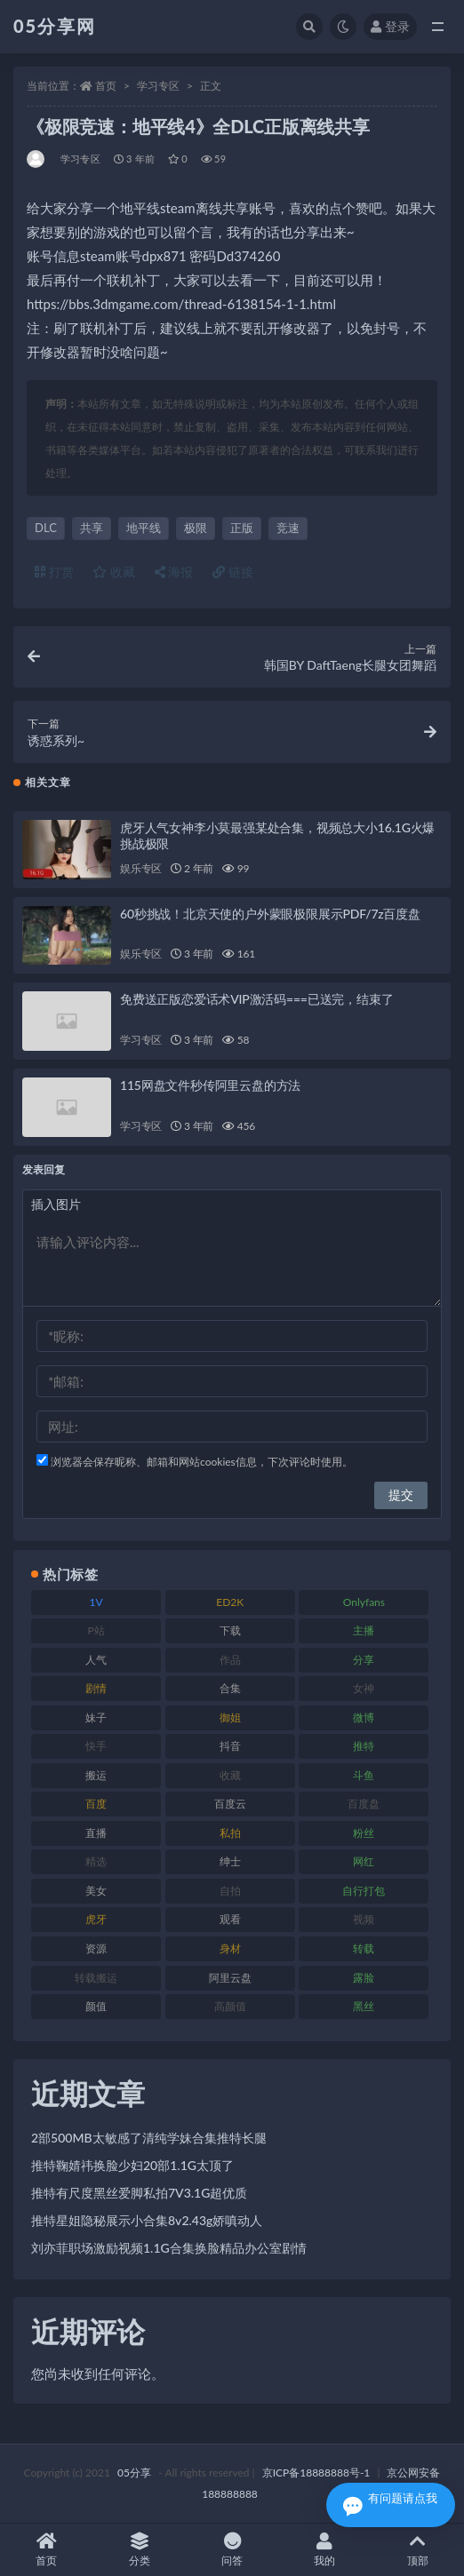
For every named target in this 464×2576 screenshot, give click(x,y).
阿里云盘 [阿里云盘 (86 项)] (230, 1977)
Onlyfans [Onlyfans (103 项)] (364, 1602)
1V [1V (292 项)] (96, 1602)
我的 (324, 2549)
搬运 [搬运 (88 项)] (96, 1775)
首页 (105, 85)
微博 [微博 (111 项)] (363, 1717)
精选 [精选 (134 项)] (96, 1861)
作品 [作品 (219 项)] (230, 1659)
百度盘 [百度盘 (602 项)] (364, 1803)
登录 (390, 26)
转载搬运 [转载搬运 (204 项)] (96, 1977)
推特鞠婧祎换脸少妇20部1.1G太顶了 (132, 2165)
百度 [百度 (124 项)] (96, 1803)
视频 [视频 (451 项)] (363, 1919)
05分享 (134, 2472)
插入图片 (56, 1204)
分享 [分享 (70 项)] (363, 1659)
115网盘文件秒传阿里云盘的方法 (210, 1085)
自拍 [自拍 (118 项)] (230, 1890)
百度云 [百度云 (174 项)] (230, 1803)
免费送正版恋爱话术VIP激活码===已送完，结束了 (256, 998)
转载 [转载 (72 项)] (363, 1948)
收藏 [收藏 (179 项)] (230, 1775)
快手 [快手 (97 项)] (96, 1746)
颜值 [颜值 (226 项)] (96, 2006)
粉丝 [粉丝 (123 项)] (363, 1833)
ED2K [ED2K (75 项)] (230, 1602)
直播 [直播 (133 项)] (96, 1833)
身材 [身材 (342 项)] (230, 1948)
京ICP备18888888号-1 (316, 2472)
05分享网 (54, 25)
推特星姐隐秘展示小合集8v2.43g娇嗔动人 (146, 2220)
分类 (138, 2549)
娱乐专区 (141, 868)
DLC (46, 528)
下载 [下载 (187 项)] (230, 1630)
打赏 (54, 571)
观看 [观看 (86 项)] (230, 1919)
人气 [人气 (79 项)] (96, 1659)
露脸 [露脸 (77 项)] (363, 1977)
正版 (241, 528)
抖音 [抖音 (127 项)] (230, 1746)
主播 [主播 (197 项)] (363, 1630)
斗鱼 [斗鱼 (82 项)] (363, 1775)
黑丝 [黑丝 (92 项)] (363, 2006)
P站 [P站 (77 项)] (95, 1630)
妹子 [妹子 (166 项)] (96, 1717)
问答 (232, 2549)
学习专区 (158, 85)
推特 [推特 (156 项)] (363, 1746)
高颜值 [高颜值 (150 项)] (230, 2006)
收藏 (113, 571)
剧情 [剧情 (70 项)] (96, 1688)
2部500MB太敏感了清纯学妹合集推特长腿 (149, 2137)
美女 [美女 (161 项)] (96, 1890)
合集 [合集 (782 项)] (230, 1688)
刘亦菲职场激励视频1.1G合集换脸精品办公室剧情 (169, 2247)
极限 (195, 528)
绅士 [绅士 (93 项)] (230, 1861)
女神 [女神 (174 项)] (363, 1688)
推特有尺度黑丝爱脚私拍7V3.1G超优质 (139, 2192)
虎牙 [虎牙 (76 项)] (96, 1919)
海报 (174, 571)
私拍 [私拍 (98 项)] (230, 1833)
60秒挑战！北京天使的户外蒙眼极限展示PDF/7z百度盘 (270, 913)
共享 (91, 528)
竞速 (288, 528)
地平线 (143, 528)
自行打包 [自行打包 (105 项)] (363, 1890)
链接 (232, 571)
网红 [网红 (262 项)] (363, 1861)
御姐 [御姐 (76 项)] (230, 1717)
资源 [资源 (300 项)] (96, 1948)
